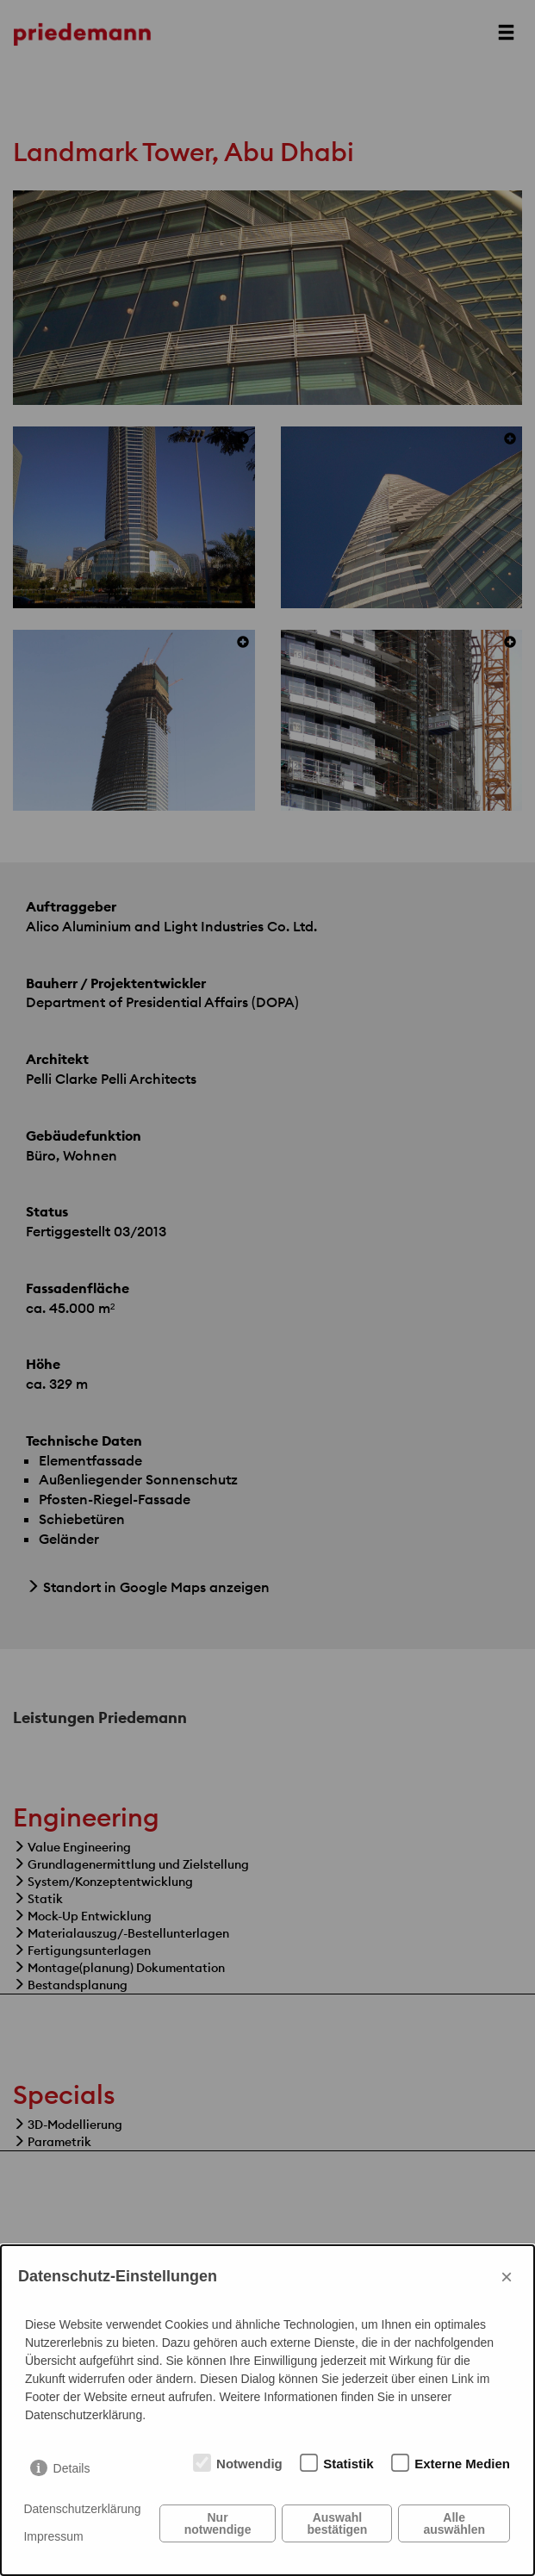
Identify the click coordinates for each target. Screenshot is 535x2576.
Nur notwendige (218, 2523)
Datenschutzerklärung (81, 2509)
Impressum (53, 2536)
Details (71, 2468)
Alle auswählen (454, 2523)
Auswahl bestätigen (337, 2523)
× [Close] (507, 2276)
